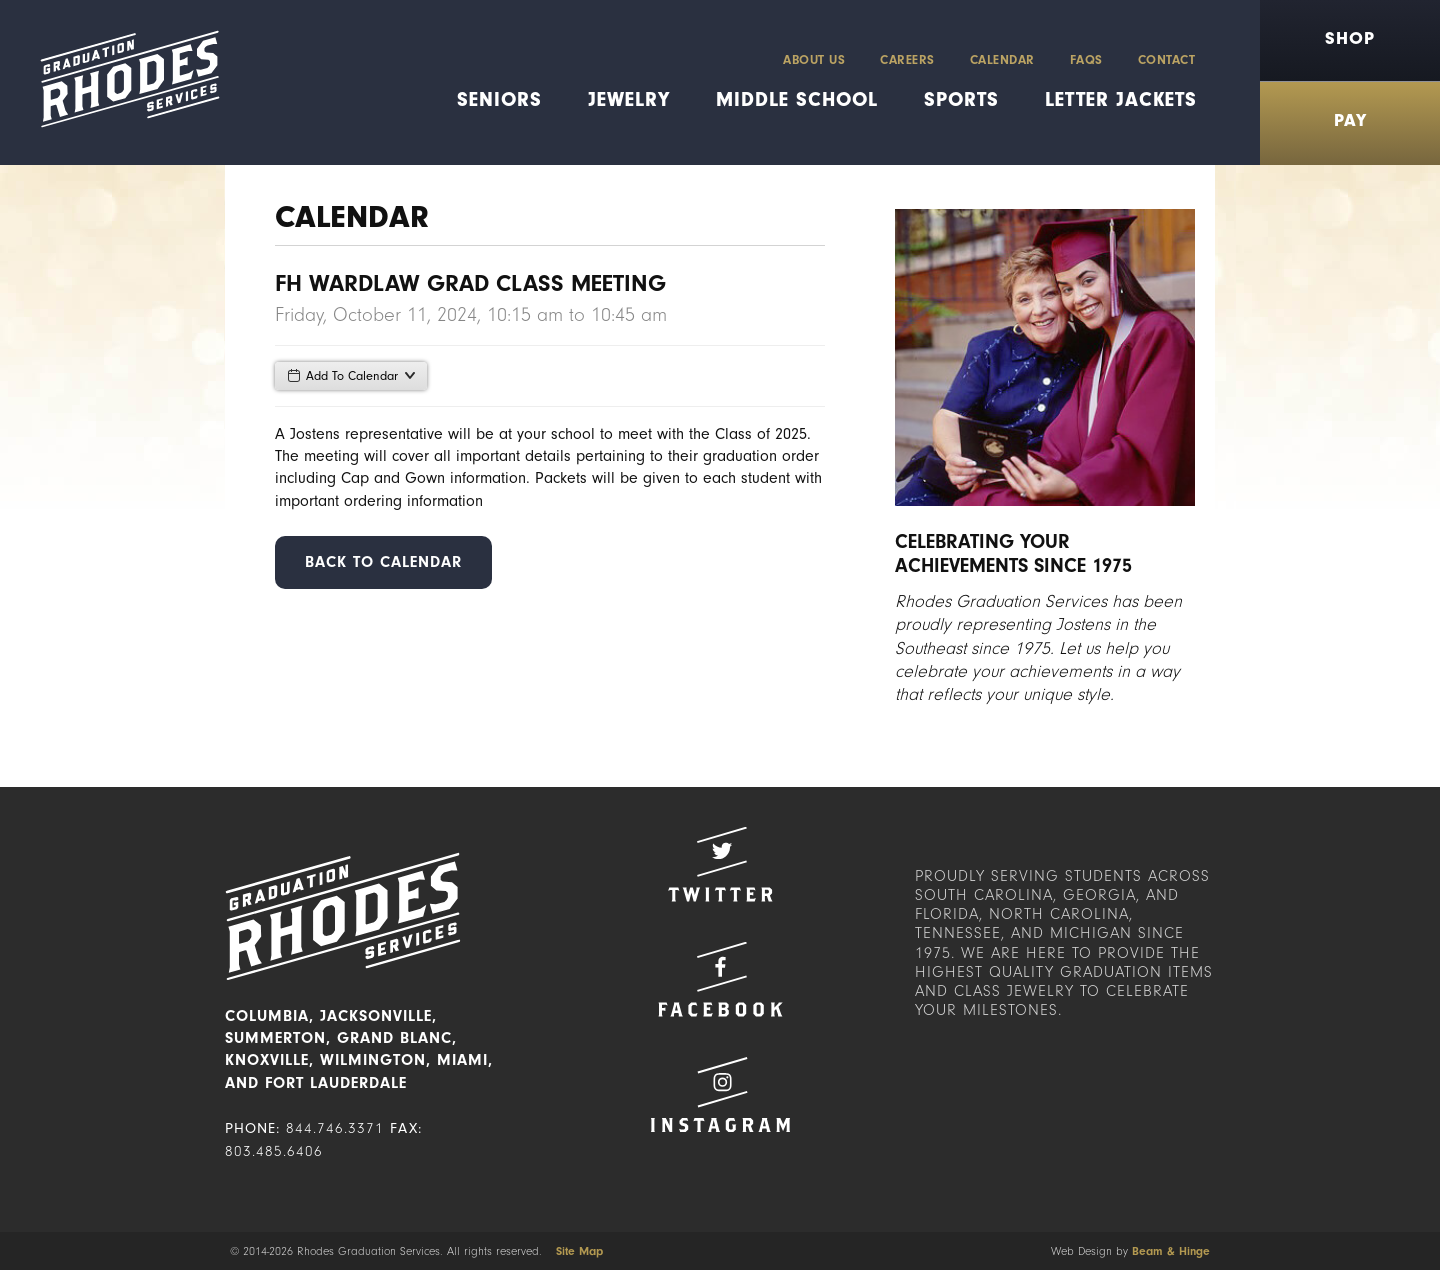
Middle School (797, 99)
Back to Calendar (383, 562)
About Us (814, 59)
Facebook (720, 979)
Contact (1167, 59)
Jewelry (629, 99)
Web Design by (1130, 1251)
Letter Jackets (1121, 99)
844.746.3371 (335, 1128)
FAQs (1086, 59)
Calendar (1002, 59)
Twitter (720, 864)
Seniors (499, 99)
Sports (961, 99)
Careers (907, 59)
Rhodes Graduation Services (122, 82)
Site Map (579, 1251)
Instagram (720, 1094)
